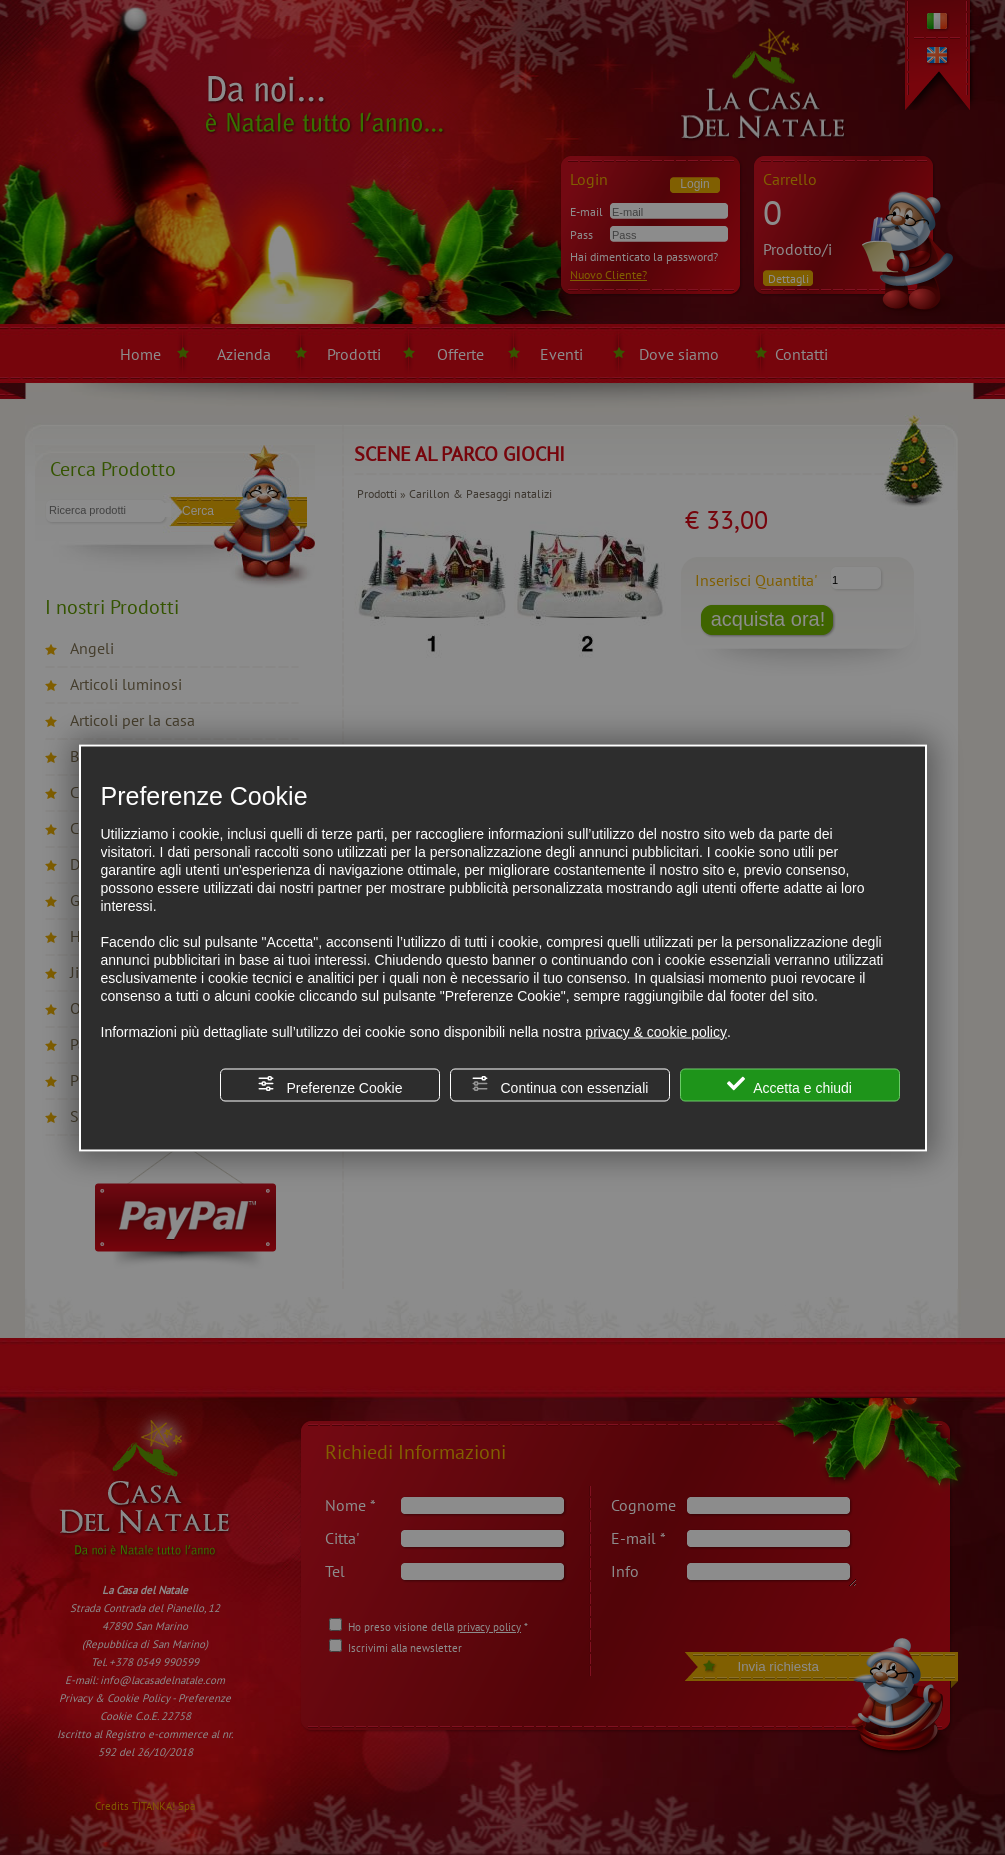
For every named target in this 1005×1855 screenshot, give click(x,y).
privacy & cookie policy (656, 1031)
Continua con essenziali (560, 1084)
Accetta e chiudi (789, 1084)
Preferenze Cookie (330, 1084)
